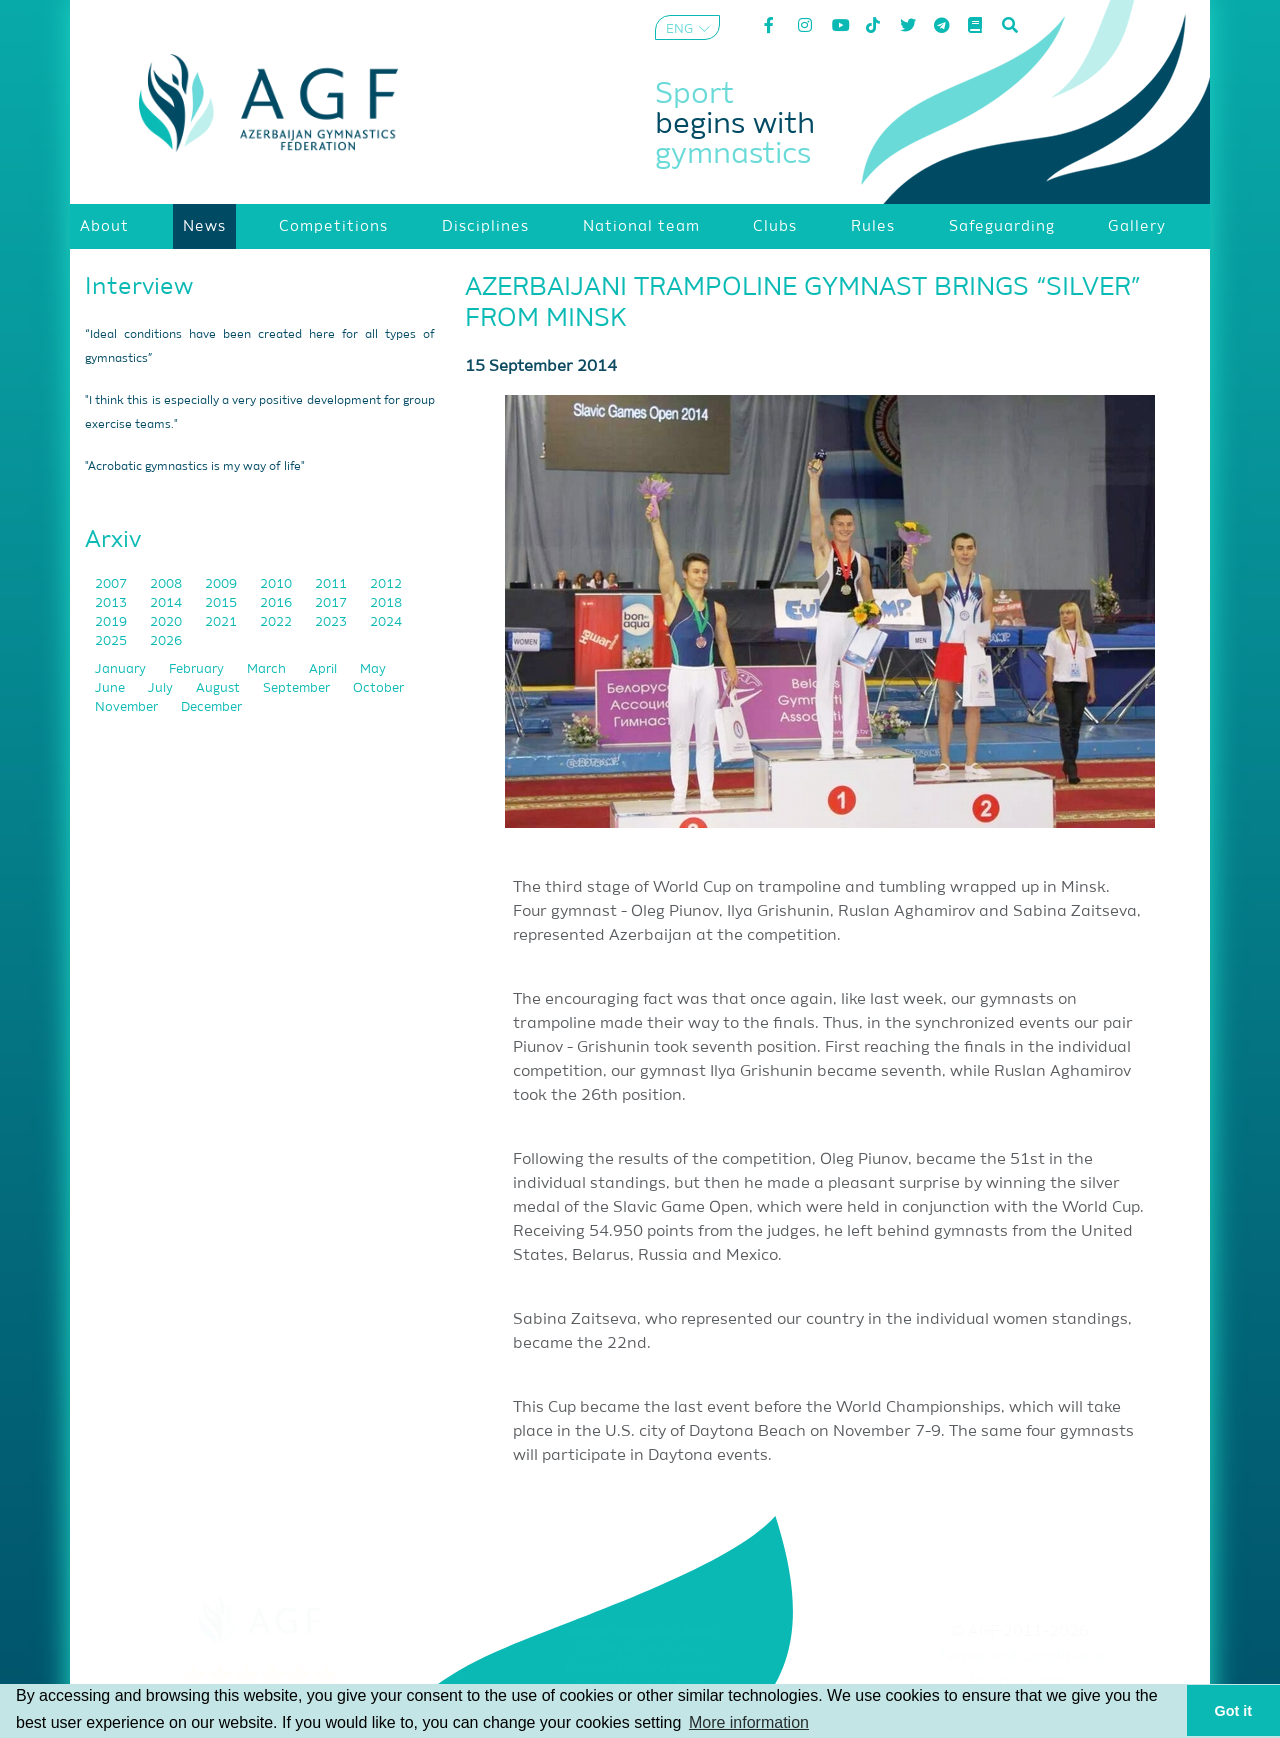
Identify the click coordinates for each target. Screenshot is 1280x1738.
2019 (112, 622)
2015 (222, 603)
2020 (167, 622)
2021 (222, 622)
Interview (139, 287)
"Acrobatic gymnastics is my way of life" (195, 467)
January (122, 669)
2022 (277, 622)
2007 (112, 584)
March (268, 669)
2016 (277, 603)
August (219, 688)
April (324, 669)
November (128, 707)
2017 (332, 603)
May (373, 669)
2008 (167, 584)
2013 (112, 603)
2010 (277, 584)
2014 (167, 603)
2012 (386, 584)
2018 (386, 603)
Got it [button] (1234, 1711)
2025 (112, 641)
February (198, 669)
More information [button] (749, 1722)
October (378, 688)
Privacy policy (1020, 1682)
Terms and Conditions (1020, 1657)
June (111, 688)
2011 (332, 584)
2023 (332, 622)
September (298, 688)
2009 (222, 584)
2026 (166, 641)
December (211, 707)
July (162, 688)
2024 (386, 622)
